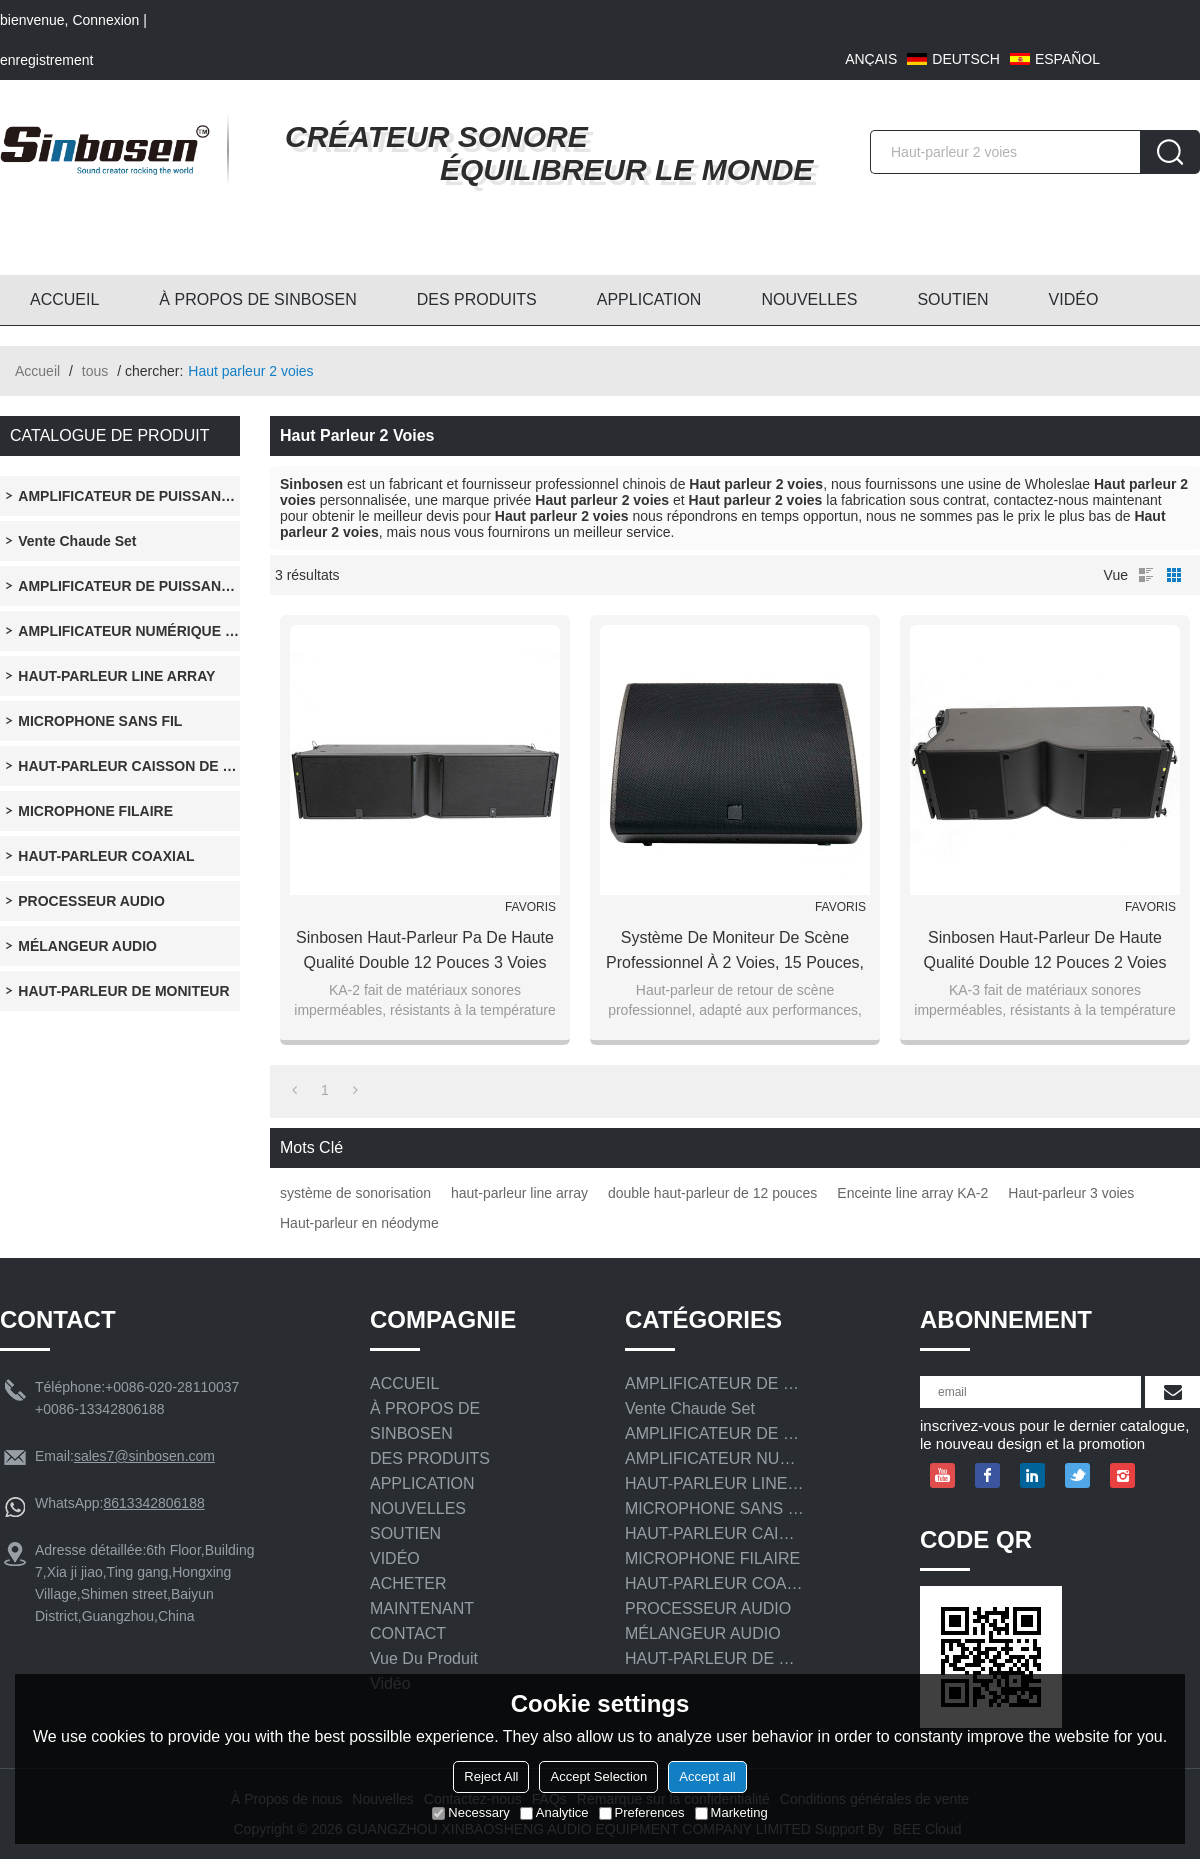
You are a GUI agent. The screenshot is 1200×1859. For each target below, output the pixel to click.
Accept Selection (598, 1776)
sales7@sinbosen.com (144, 1456)
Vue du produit (424, 1658)
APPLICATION (649, 299)
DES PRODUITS (477, 299)
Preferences (642, 1812)
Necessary (470, 1812)
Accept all (707, 1776)
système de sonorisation (355, 1193)
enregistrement (46, 60)
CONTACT (408, 1633)
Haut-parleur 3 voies (1071, 1193)
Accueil (37, 371)
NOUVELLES (809, 299)
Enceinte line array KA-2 (912, 1193)
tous (95, 371)
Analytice (554, 1812)
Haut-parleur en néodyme (359, 1223)
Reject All (491, 1776)
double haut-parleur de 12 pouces (712, 1193)
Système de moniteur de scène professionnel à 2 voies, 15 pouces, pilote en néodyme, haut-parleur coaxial (735, 952)
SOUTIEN (952, 299)
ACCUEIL (64, 299)
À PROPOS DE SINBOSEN (257, 299)
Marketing (731, 1812)
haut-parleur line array (519, 1193)
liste (1146, 575)
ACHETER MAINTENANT (422, 1596)
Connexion (105, 20)
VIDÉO (1074, 299)
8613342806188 (153, 1503)
